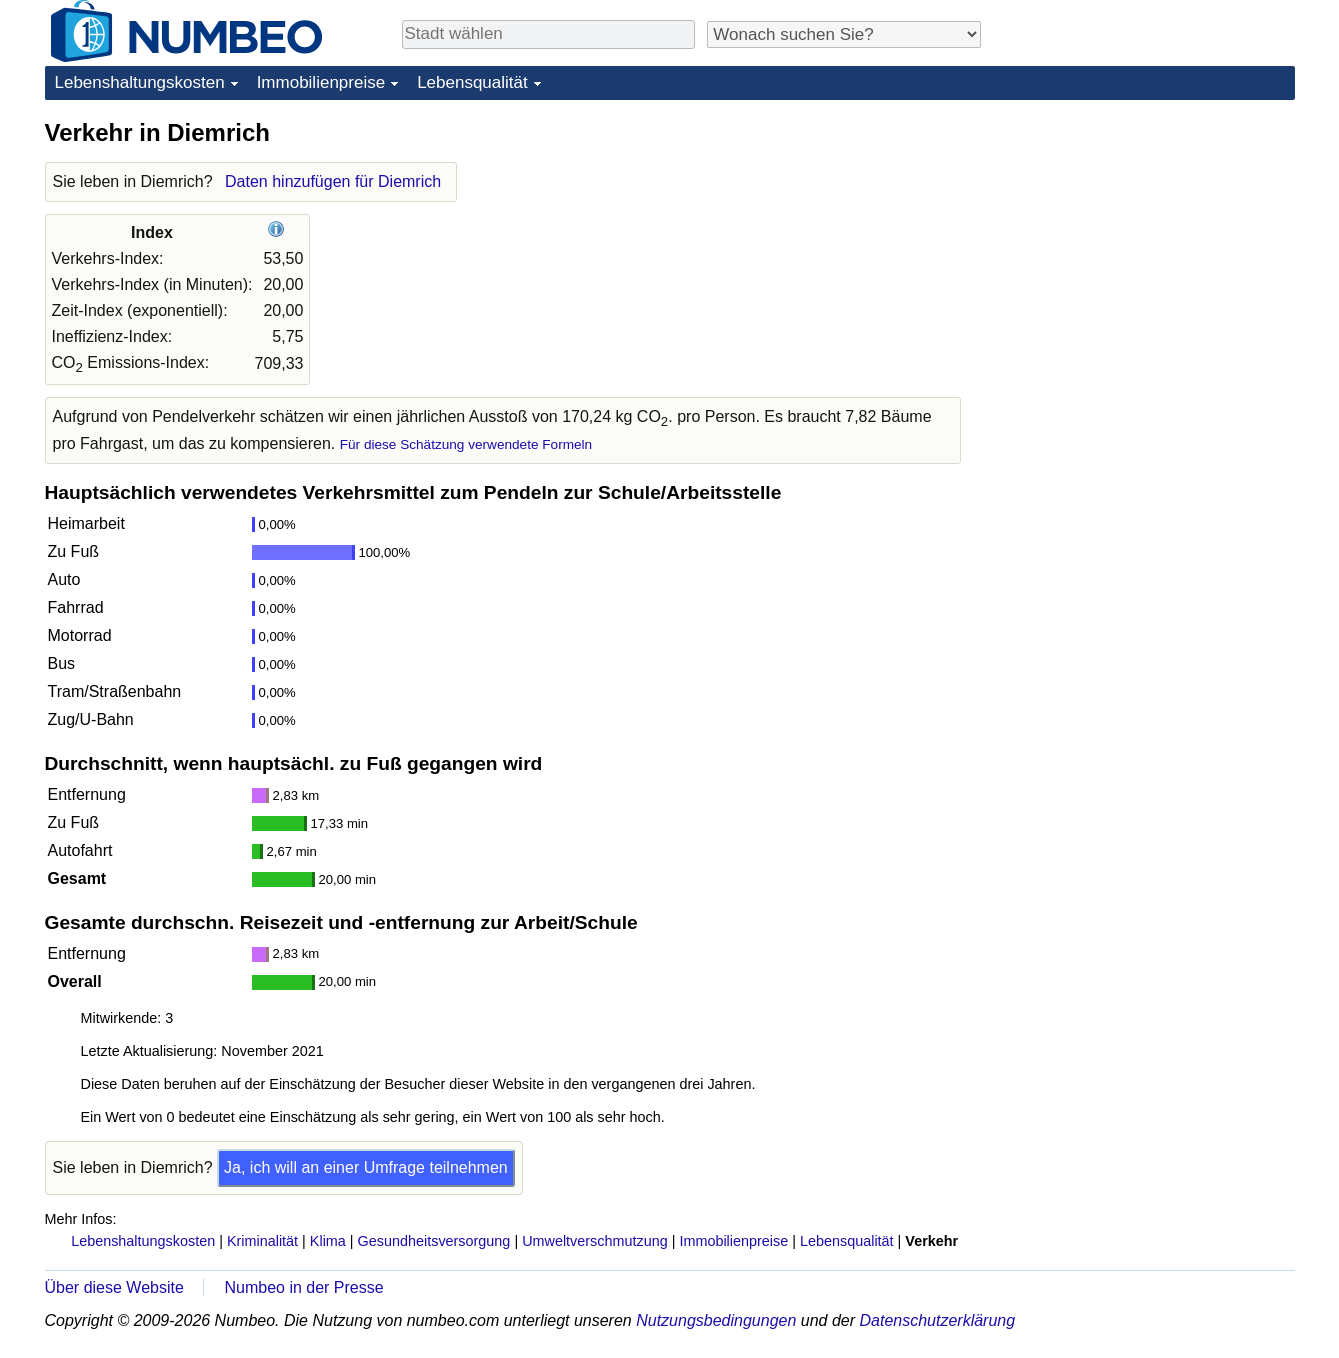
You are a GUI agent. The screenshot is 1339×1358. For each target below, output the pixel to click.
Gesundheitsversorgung (434, 1241)
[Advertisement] (1145, 242)
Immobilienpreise (321, 82)
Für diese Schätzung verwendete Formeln (466, 444)
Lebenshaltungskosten (140, 82)
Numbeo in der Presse (303, 1287)
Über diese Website (114, 1287)
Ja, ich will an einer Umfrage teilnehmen (366, 1167)
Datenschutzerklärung (937, 1320)
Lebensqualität (472, 82)
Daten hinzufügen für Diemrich (333, 181)
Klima (328, 1241)
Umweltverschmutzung (595, 1241)
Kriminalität (262, 1241)
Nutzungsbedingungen (716, 1320)
